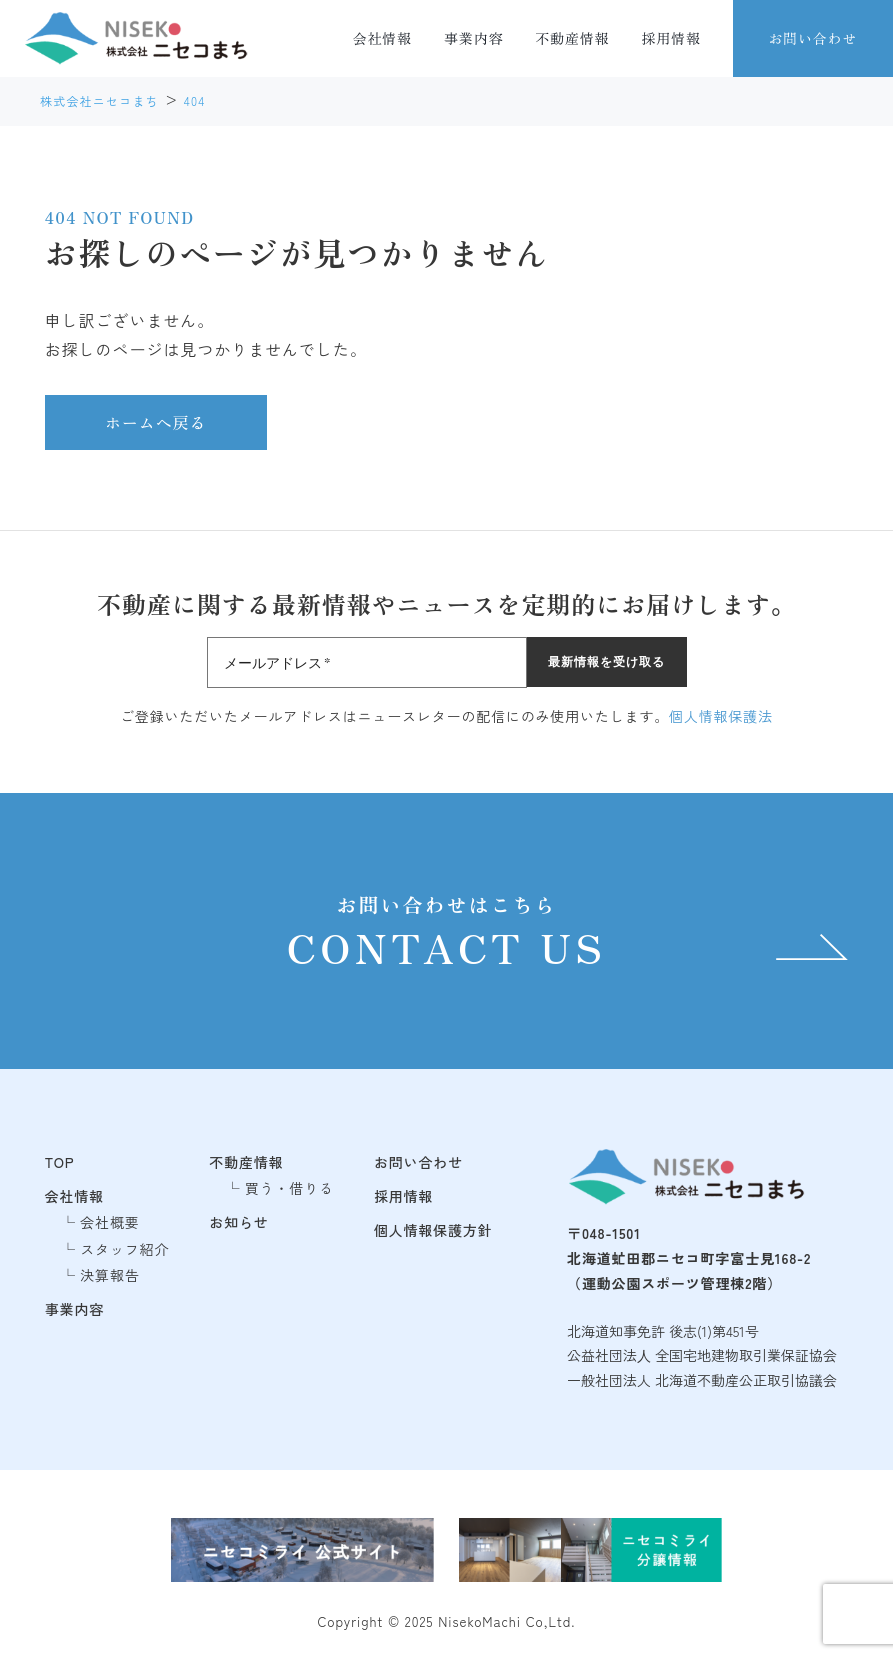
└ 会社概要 (100, 1222)
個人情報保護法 (721, 716)
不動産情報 (572, 38)
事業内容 (473, 38)
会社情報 (382, 38)
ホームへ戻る (156, 422)
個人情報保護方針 (433, 1230)
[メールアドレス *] (367, 662)
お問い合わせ (812, 38)
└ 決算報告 (100, 1275)
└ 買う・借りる (279, 1188)
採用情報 (671, 38)
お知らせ (238, 1222)
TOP (60, 1162)
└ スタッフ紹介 (115, 1249)
